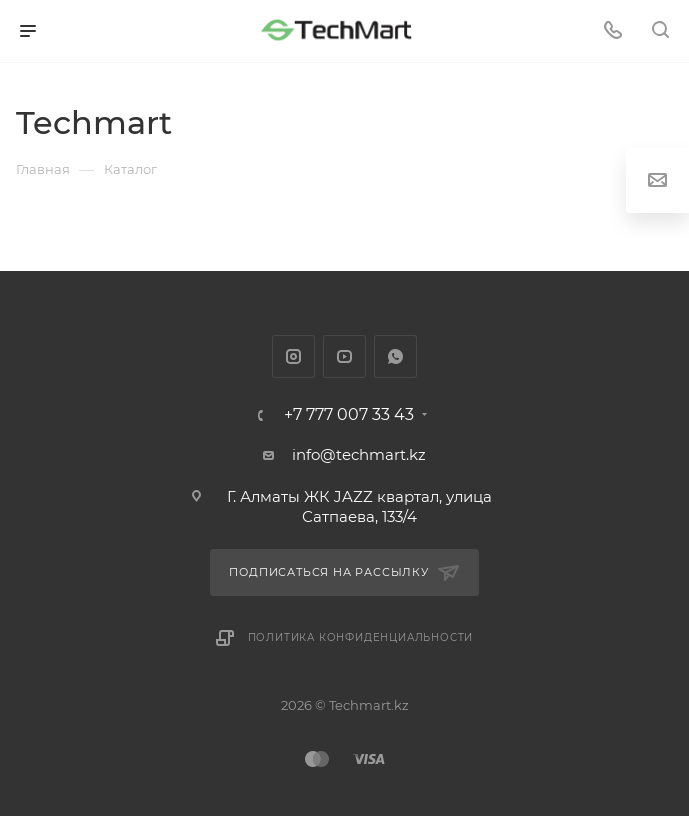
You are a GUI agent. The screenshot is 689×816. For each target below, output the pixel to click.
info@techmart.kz (359, 454)
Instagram (293, 356)
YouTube (344, 356)
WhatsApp (395, 356)
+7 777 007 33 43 (349, 415)
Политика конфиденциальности (361, 637)
